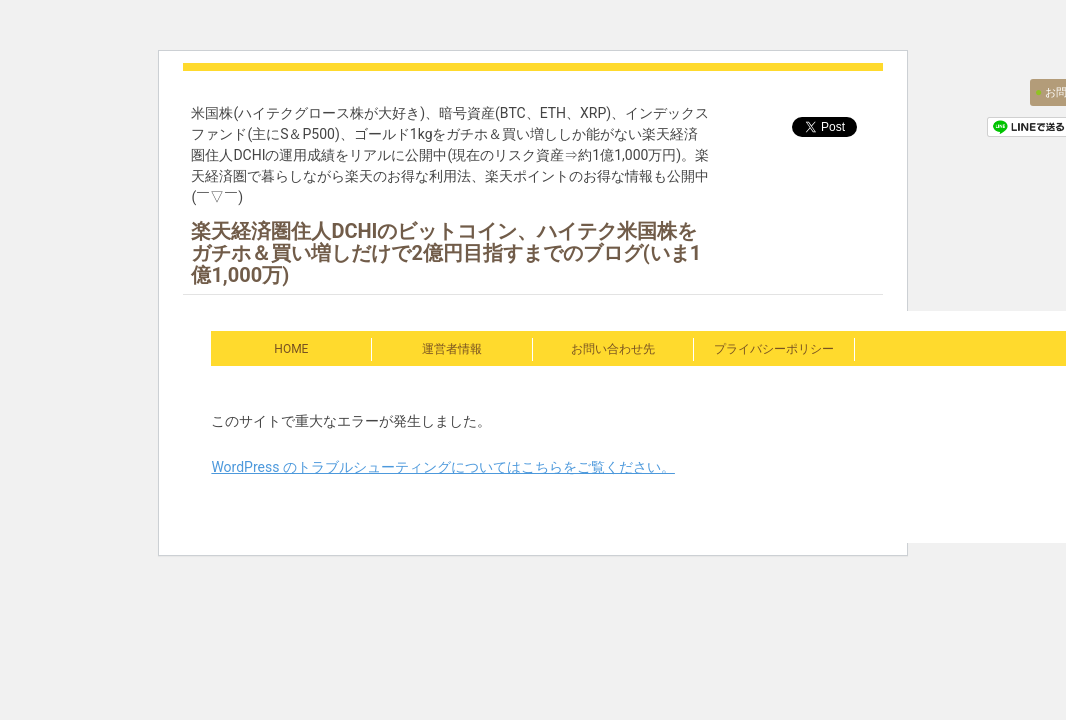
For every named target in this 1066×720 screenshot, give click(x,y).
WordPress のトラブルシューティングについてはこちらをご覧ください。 (443, 467)
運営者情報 (452, 349)
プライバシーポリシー (774, 349)
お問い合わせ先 (613, 349)
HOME (291, 349)
